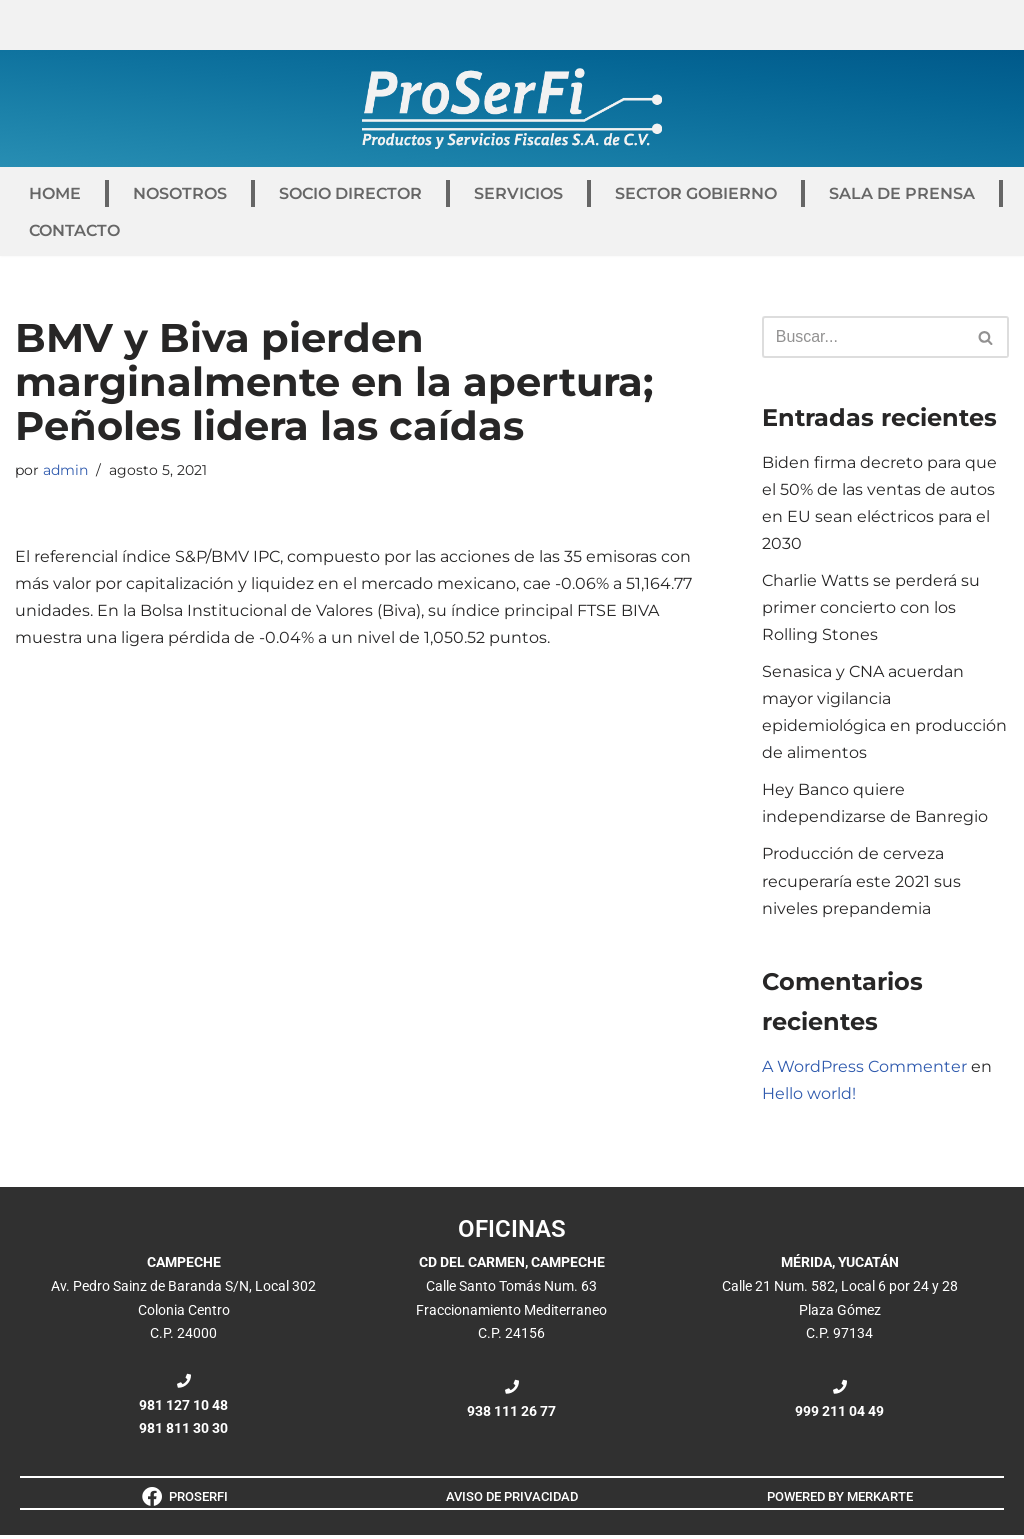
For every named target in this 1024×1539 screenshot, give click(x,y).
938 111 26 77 (511, 1415)
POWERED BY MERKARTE (840, 1500)
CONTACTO (74, 230)
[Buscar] (863, 337)
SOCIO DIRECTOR (350, 193)
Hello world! (809, 1096)
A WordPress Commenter (864, 1069)
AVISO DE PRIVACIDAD (512, 1500)
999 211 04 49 (839, 1415)
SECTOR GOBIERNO (696, 193)
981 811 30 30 (183, 1432)
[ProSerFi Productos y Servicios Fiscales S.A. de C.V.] (512, 108)
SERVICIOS (518, 193)
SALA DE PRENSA (902, 193)
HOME (55, 193)
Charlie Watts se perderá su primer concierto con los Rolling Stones (871, 608)
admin (65, 470)
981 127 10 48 (183, 1408)
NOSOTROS (180, 193)
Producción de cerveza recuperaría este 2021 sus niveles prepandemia (861, 883)
